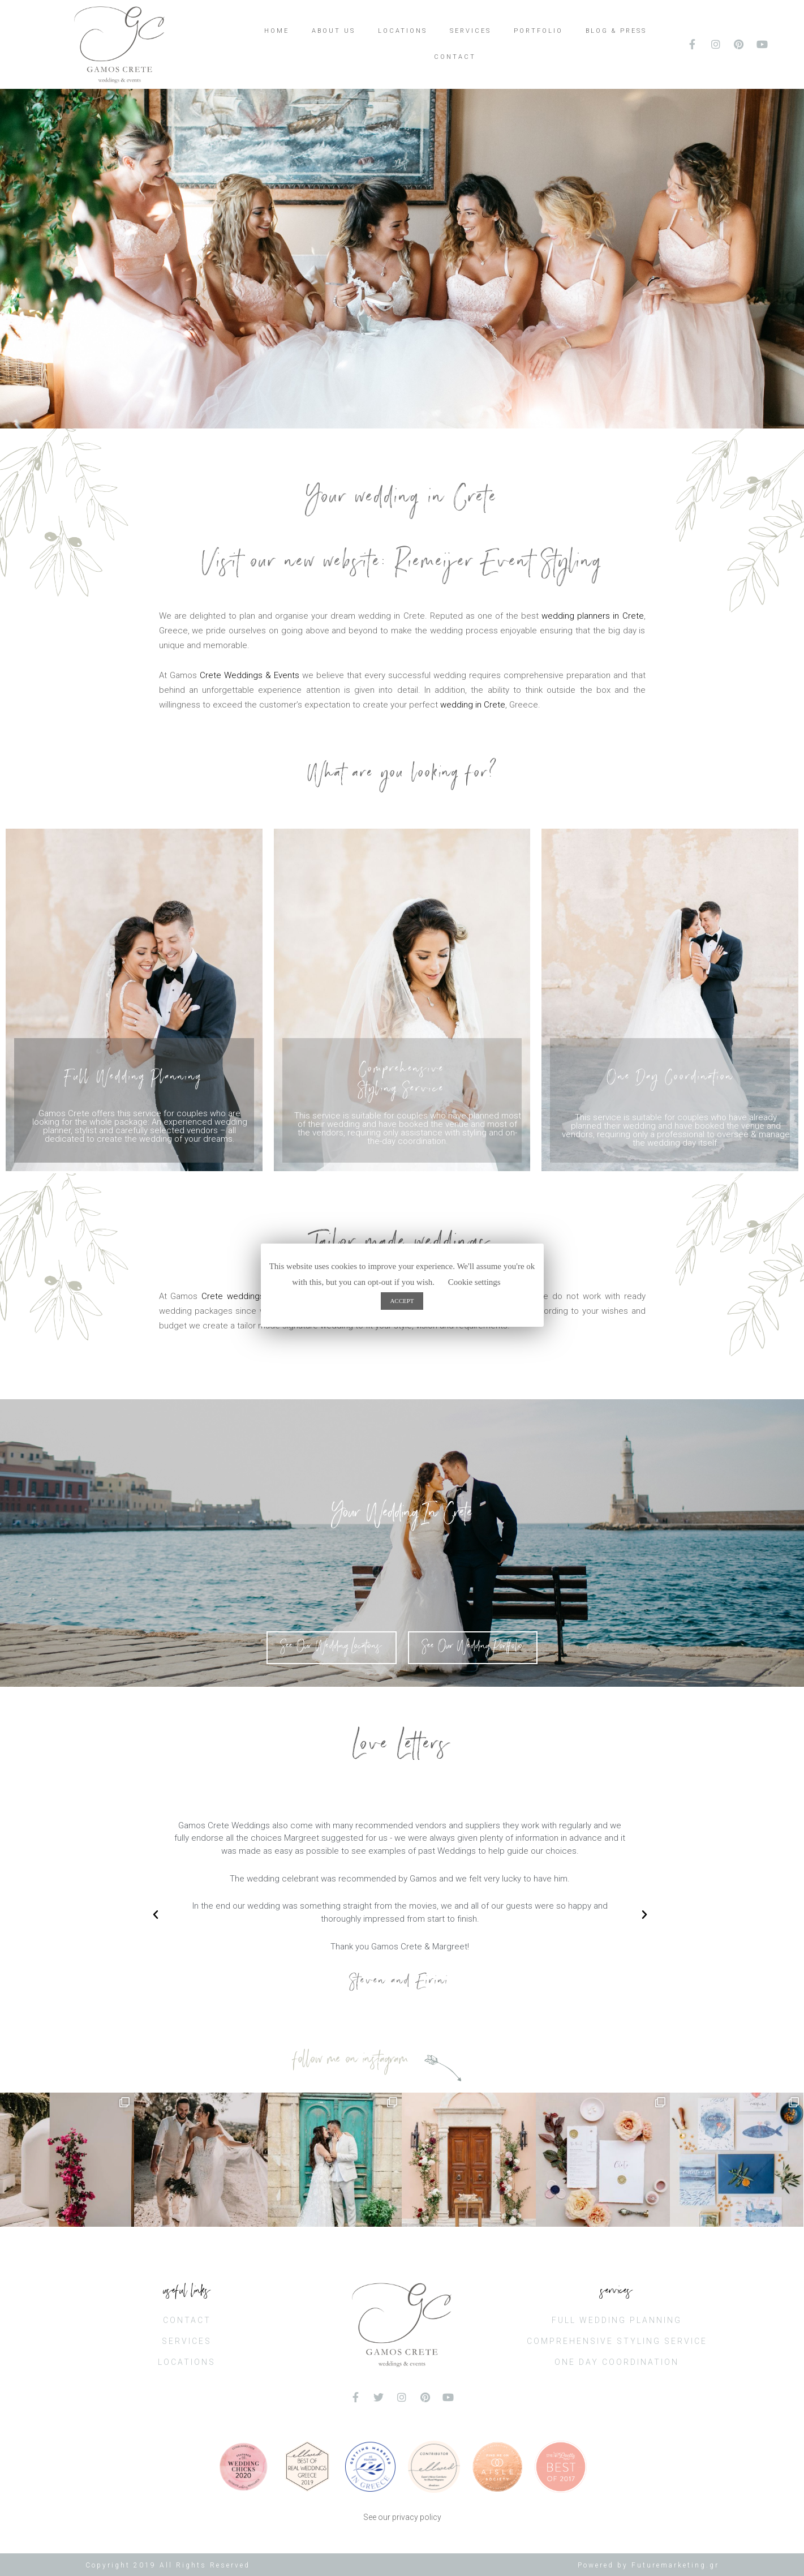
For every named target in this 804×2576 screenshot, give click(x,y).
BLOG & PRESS (616, 31)
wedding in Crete (472, 705)
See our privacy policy (402, 2517)
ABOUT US (333, 31)
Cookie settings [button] (474, 1282)
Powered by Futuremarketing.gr (648, 2565)
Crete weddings (232, 1296)
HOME (276, 31)
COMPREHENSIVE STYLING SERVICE (617, 2341)
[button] (331, 1647)
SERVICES (470, 31)
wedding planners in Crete (592, 616)
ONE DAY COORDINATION (616, 2362)
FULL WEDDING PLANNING (617, 2320)
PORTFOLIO (538, 31)
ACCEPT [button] (402, 1300)
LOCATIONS (402, 31)
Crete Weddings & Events (249, 675)
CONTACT (455, 57)
